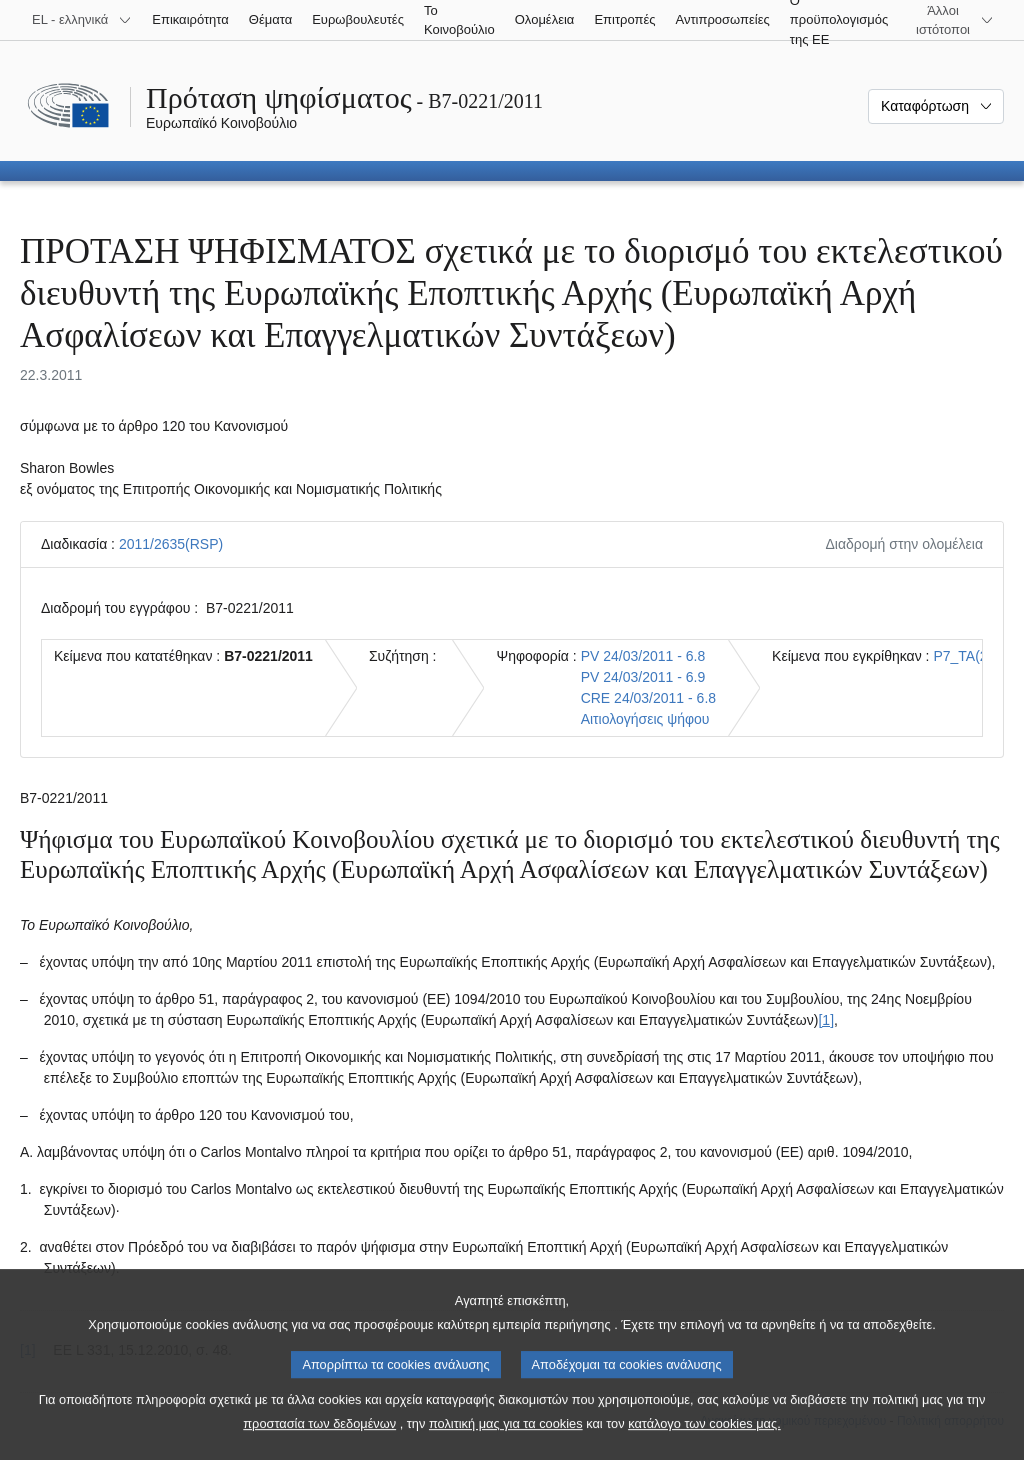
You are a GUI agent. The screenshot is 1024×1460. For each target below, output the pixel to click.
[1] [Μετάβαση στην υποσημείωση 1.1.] (826, 1020)
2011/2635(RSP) (171, 544)
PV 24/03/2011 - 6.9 (643, 677)
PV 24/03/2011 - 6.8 (643, 656)
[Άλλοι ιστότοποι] (955, 20)
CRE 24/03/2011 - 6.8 (648, 698)
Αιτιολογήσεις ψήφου (645, 719)
